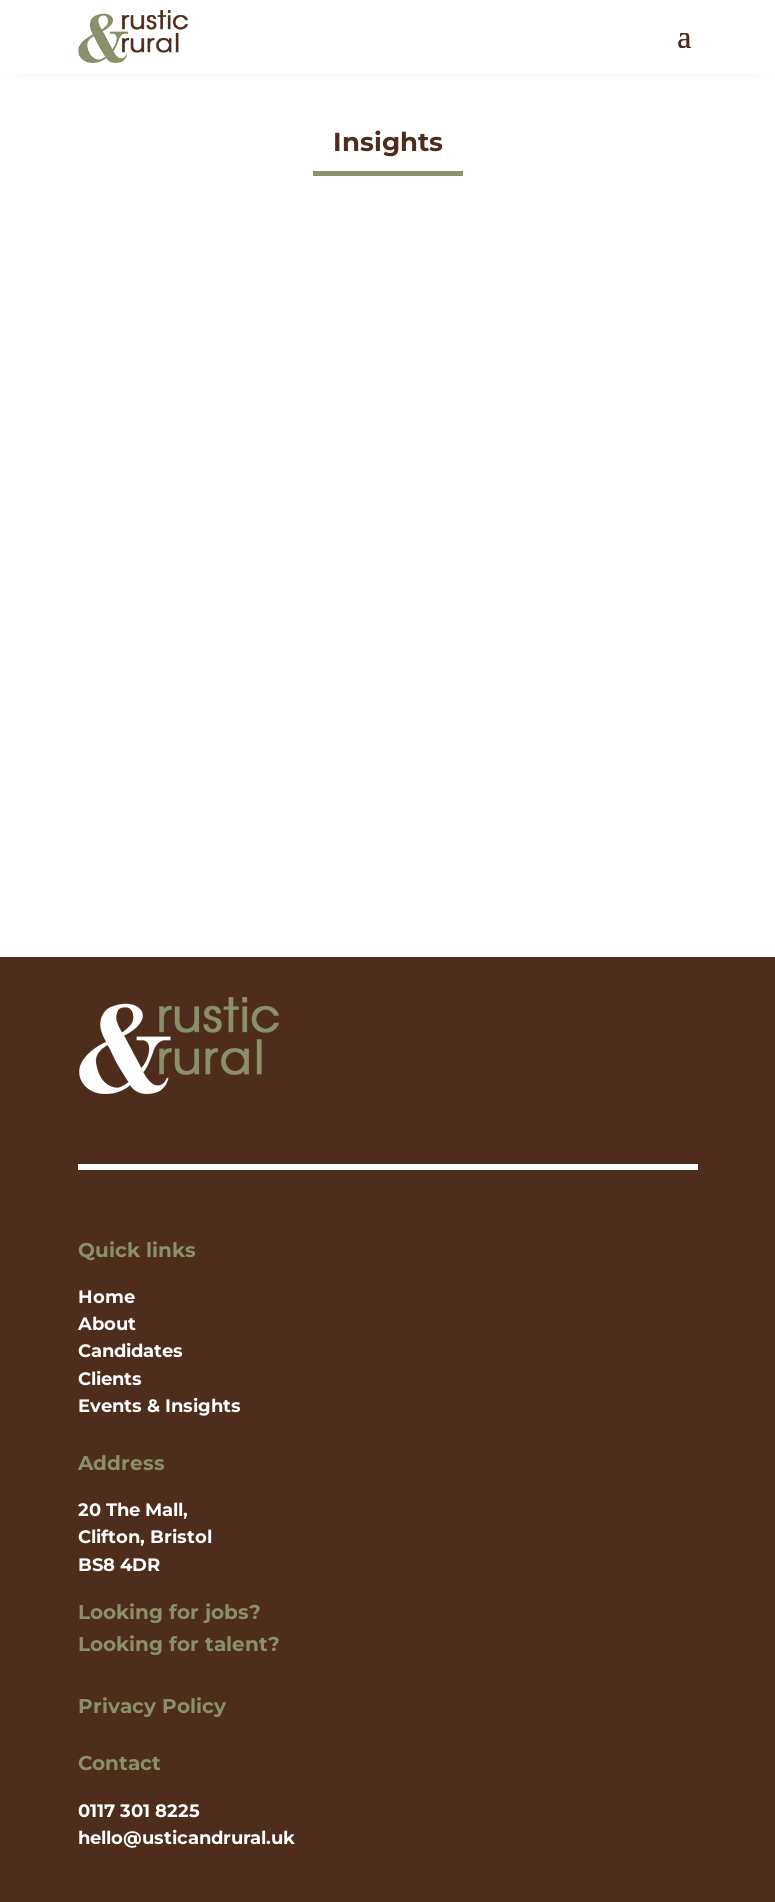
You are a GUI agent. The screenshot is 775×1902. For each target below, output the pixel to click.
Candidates (130, 1351)
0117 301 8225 (139, 1811)
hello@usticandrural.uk (186, 1838)
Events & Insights (159, 1406)
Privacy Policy (152, 1706)
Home (106, 1297)
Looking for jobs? (169, 1612)
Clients (110, 1379)
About (107, 1324)
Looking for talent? (179, 1644)
